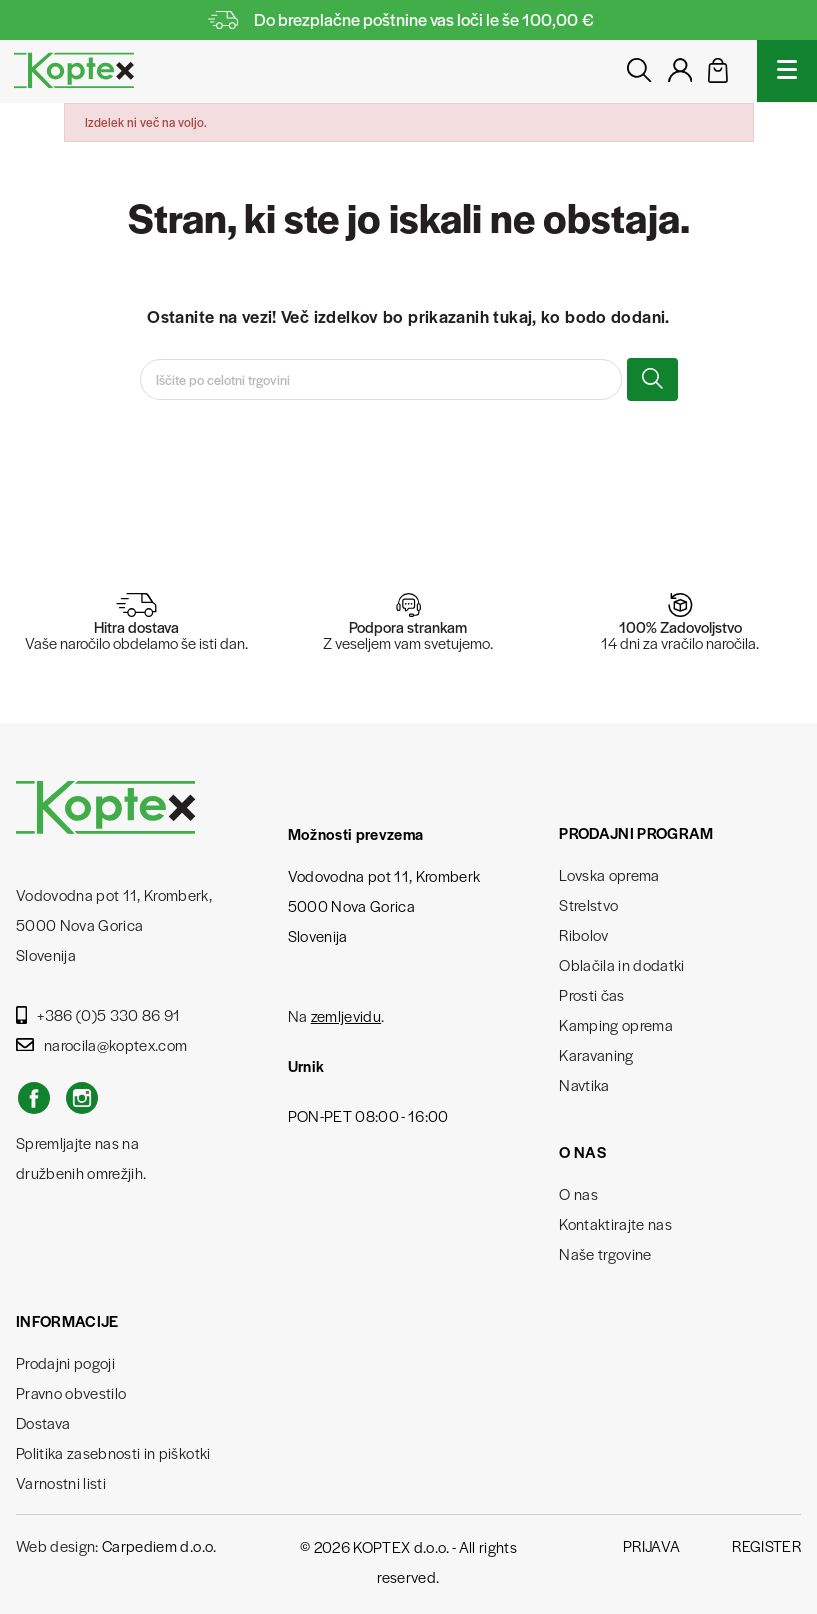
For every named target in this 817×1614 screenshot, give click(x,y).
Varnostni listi (61, 1482)
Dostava (43, 1422)
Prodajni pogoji (65, 1362)
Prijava (651, 1545)
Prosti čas (591, 994)
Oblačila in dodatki (621, 964)
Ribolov (583, 934)
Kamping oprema (616, 1024)
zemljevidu (346, 1015)
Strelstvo (588, 904)
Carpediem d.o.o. (159, 1545)
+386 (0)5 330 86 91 (98, 1014)
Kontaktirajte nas (615, 1223)
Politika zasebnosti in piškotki (113, 1452)
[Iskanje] (381, 379)
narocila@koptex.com (101, 1044)
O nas (578, 1193)
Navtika (584, 1084)
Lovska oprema (609, 874)
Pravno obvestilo (71, 1392)
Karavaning (596, 1054)
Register (766, 1545)
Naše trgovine (605, 1253)
